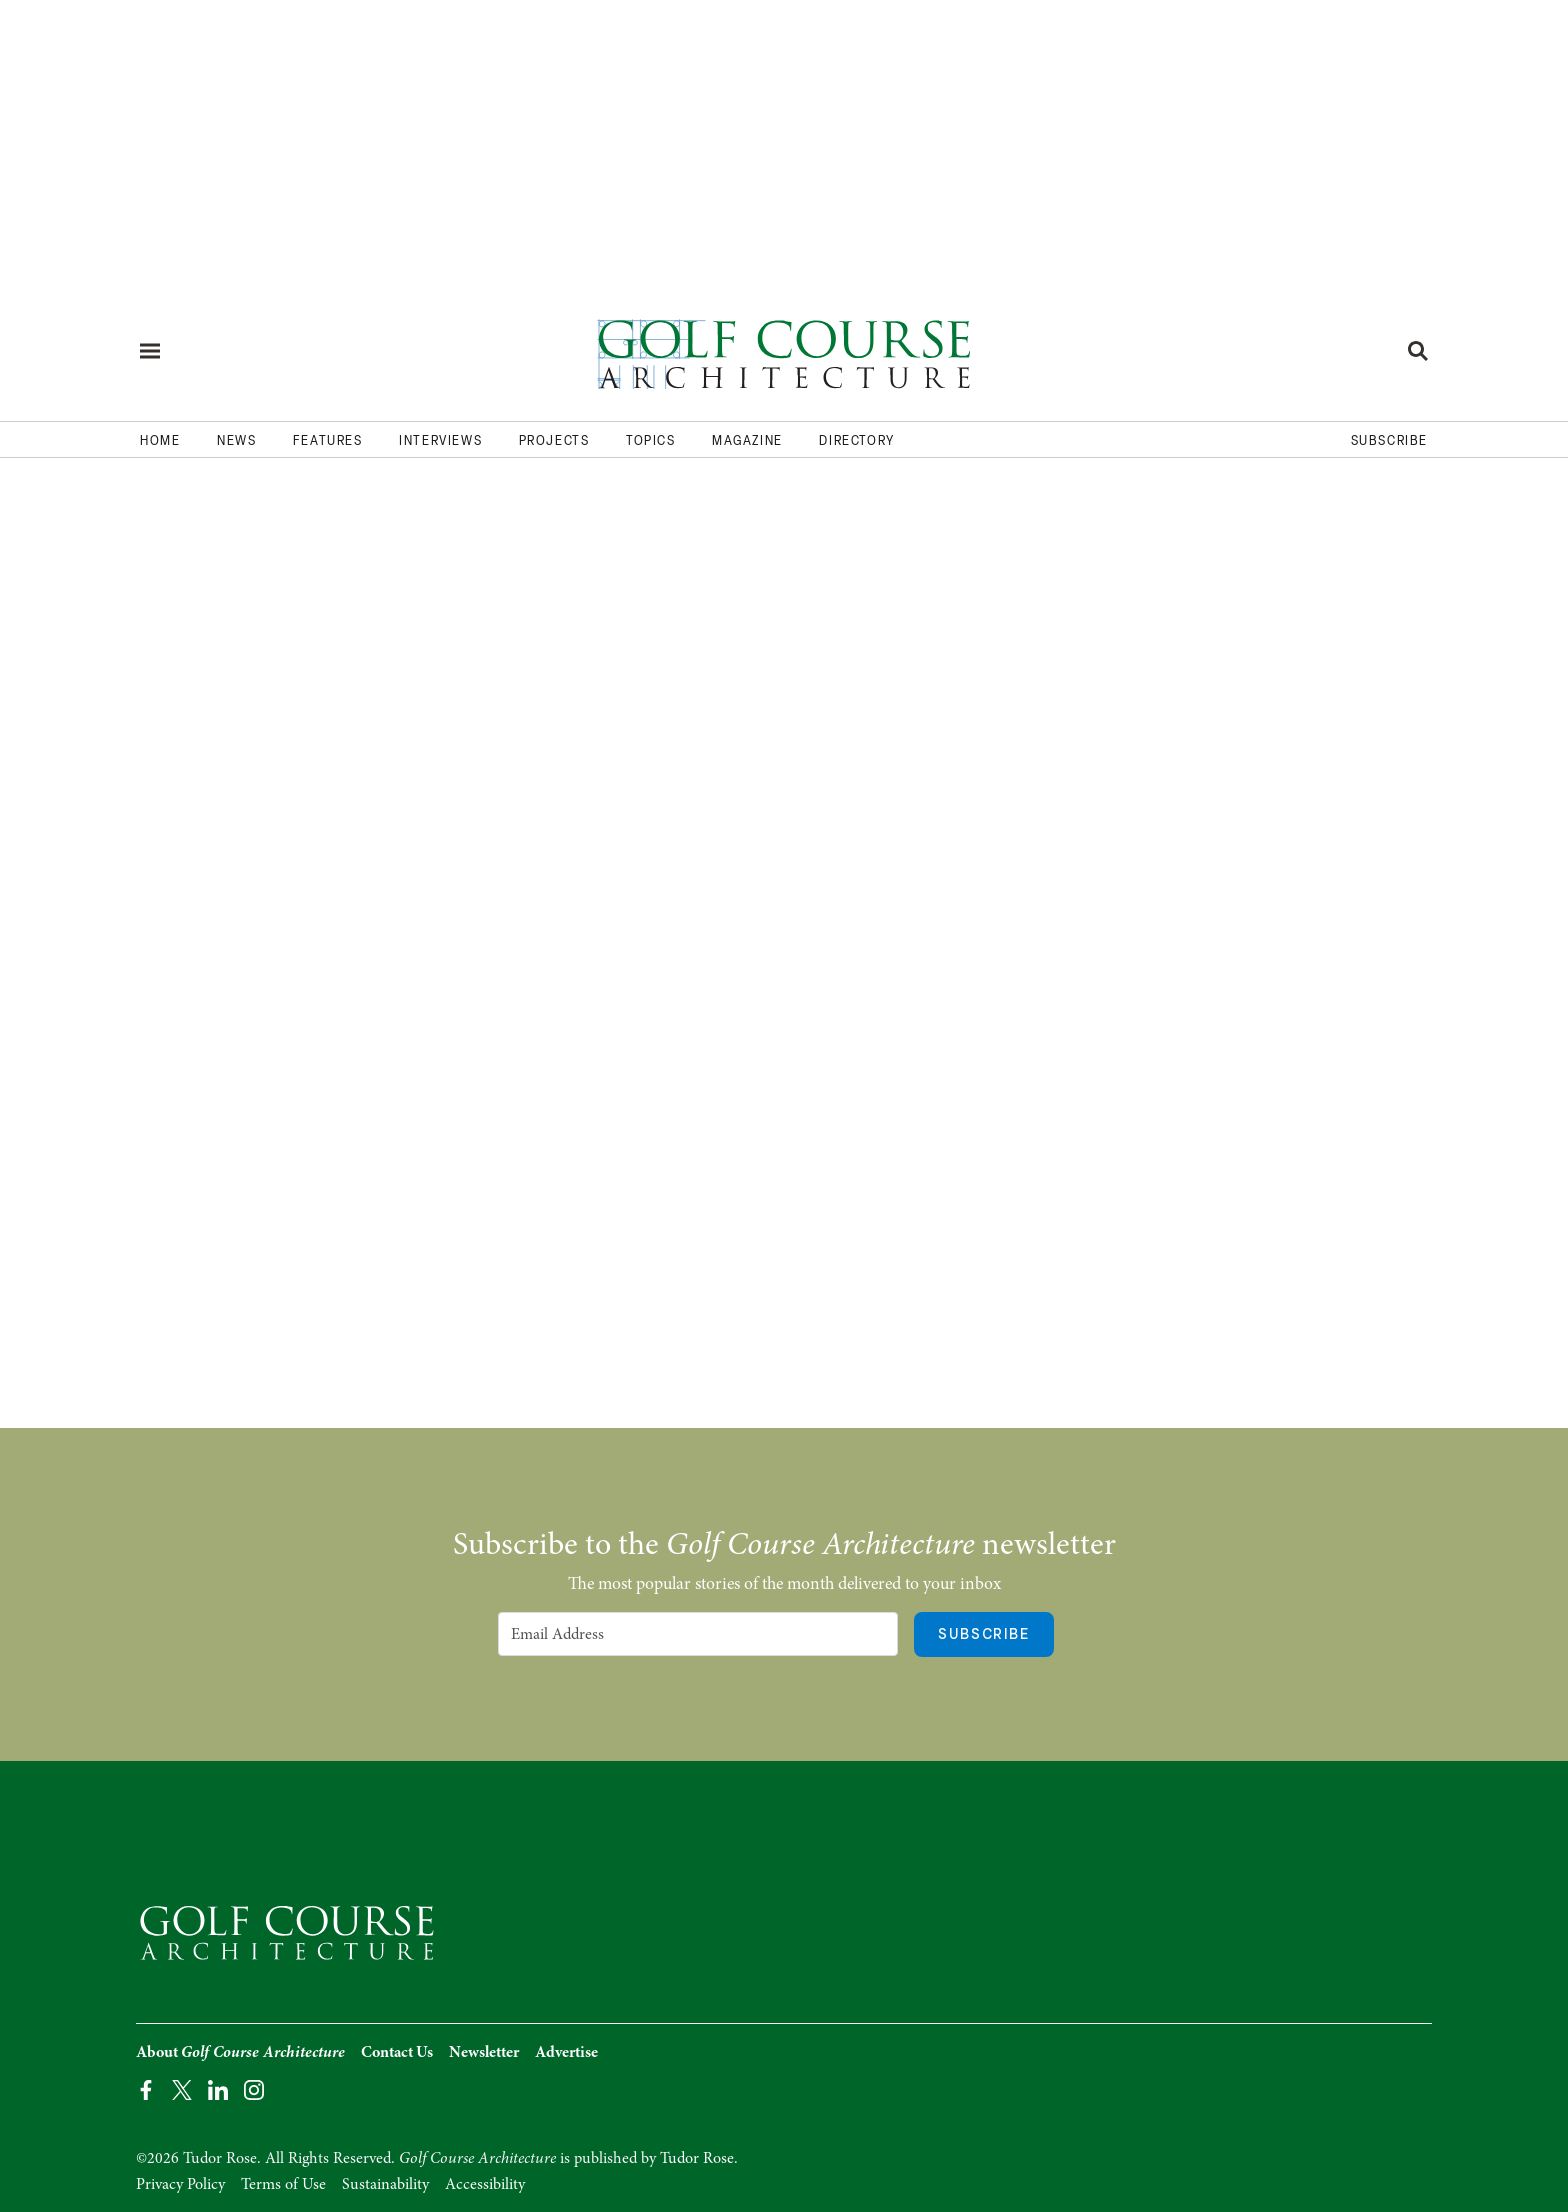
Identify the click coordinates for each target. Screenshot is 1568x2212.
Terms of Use (283, 2184)
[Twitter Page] (182, 2088)
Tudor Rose (697, 2158)
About (240, 2052)
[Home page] (784, 350)
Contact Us (397, 2052)
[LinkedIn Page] (218, 2088)
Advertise (566, 2052)
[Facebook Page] (146, 2088)
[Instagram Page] (254, 2088)
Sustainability (385, 2184)
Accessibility (485, 2184)
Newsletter (484, 2052)
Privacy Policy (180, 2184)
